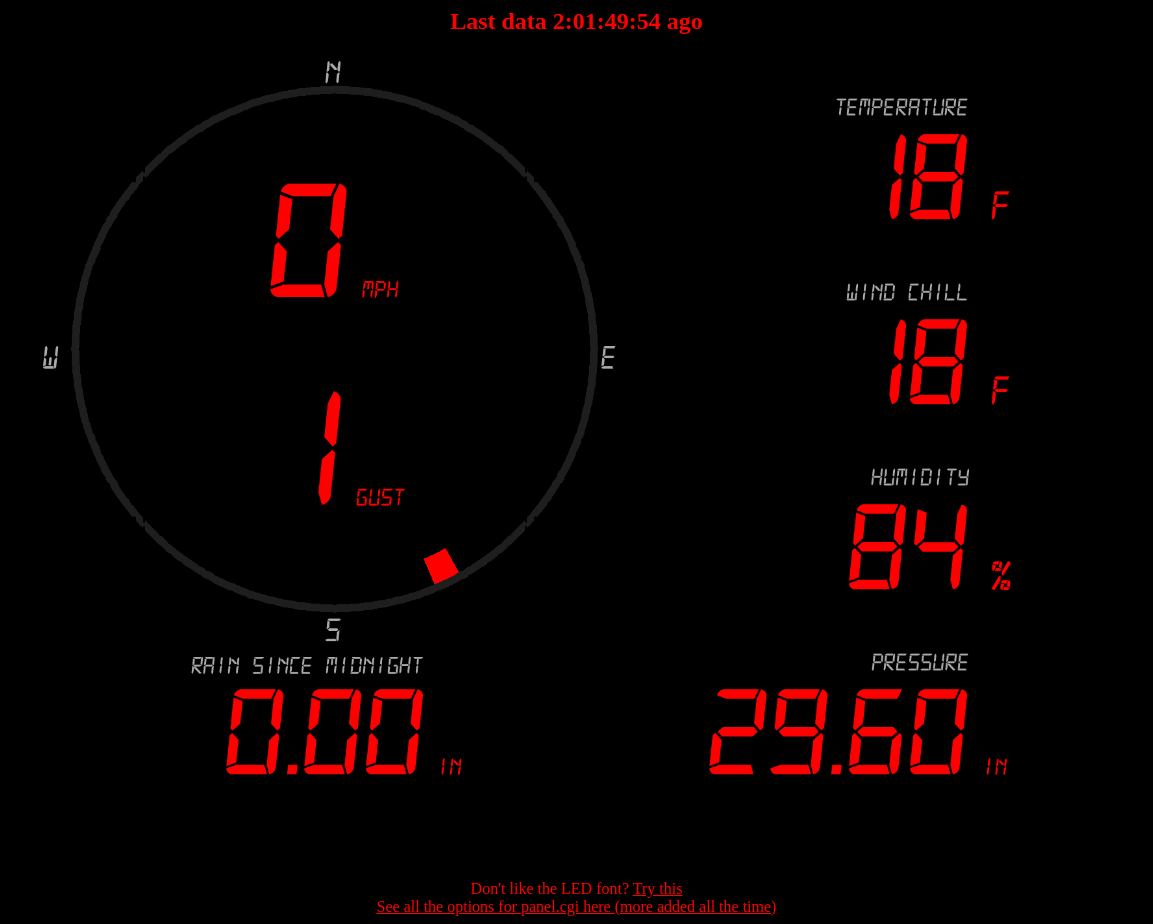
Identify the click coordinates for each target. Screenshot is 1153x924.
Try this (658, 888)
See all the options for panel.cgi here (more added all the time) (577, 906)
